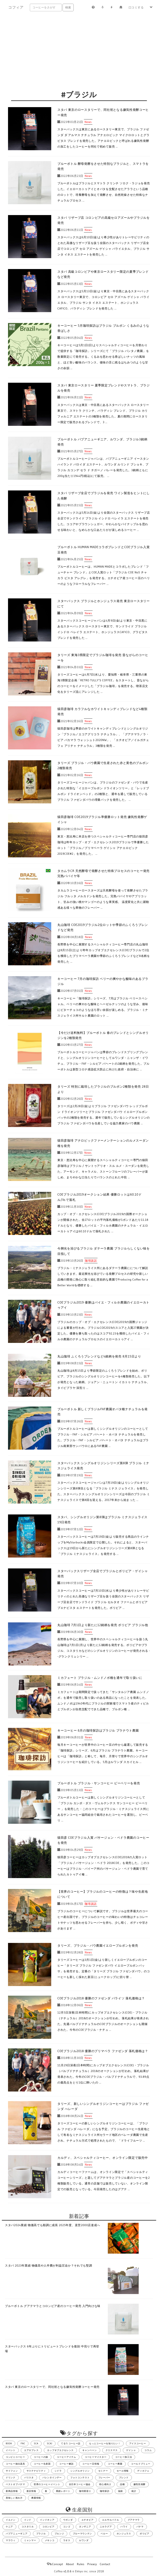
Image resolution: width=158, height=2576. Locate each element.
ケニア (9, 2526)
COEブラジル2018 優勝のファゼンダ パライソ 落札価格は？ (101, 1998)
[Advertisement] (79, 45)
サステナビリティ (36, 2470)
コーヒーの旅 (41, 2457)
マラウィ (10, 2540)
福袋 (120, 2491)
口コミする (136, 7)
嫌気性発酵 (140, 2484)
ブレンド (124, 2477)
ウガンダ (68, 2519)
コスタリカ (28, 2526)
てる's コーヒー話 (70, 2443)
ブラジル (41, 2533)
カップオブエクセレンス (60, 2450)
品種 (122, 2484)
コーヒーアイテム (66, 2457)
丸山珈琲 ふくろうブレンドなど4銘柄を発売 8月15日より (99, 1356)
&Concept (55, 2564)
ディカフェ (143, 2470)
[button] (151, 7)
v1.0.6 (68, 2571)
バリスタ (29, 2477)
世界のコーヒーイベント (47, 2484)
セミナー (103, 2470)
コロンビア (48, 2526)
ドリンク (10, 2477)
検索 (68, 7)
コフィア (16, 7)
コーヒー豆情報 (90, 2463)
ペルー (104, 2533)
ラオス (66, 2540)
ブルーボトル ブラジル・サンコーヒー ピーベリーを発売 (98, 1783)
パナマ (140, 2526)
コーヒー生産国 (42, 2463)
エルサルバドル (110, 2519)
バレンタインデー (52, 2477)
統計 (133, 2491)
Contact (105, 2564)
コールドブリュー (140, 2463)
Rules (80, 2564)
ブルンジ (59, 2533)
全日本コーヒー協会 (80, 2484)
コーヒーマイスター (95, 2457)
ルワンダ (84, 2540)
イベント (10, 2450)
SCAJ (49, 2443)
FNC (23, 2443)
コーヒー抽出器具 (15, 2463)
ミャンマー (30, 2540)
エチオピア (87, 2519)
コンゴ (66, 2526)
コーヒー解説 (66, 2463)
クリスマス (112, 2450)
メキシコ (50, 2540)
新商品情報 (12, 2491)
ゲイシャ (131, 2450)
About (70, 2564)
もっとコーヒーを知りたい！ (104, 2443)
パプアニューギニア (16, 2533)
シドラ (58, 2470)
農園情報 (36, 2497)
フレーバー (104, 2477)
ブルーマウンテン (82, 2533)
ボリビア (144, 2533)
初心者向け (105, 2484)
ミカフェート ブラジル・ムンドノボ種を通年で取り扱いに (99, 1678)
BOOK (9, 2443)
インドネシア (47, 2519)
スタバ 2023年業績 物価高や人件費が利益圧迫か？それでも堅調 (48, 2265)
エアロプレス (31, 2450)
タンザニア (85, 2526)
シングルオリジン (80, 2470)
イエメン (10, 2519)
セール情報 (123, 2470)
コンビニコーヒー (15, 2457)
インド (27, 2519)
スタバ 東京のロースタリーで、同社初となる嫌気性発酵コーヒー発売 (52, 2387)
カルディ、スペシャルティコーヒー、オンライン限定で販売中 (102, 2158)
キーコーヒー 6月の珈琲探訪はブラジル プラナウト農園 (98, 1730)
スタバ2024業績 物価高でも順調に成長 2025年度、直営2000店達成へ (52, 2225)
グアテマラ (134, 2519)
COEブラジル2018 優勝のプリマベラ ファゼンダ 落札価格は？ (102, 2051)
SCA (36, 2443)
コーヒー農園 (115, 2463)
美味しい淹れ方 (14, 2497)
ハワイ (124, 2526)
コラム (148, 2450)
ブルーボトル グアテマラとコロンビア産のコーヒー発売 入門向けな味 (52, 2306)
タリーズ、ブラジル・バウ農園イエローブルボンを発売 (97, 1945)
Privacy (92, 2564)
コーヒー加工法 (123, 2457)
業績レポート (63, 2491)
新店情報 (31, 2491)
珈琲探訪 (104, 2491)
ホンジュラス (124, 2533)
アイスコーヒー (137, 2443)
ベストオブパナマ (15, 2484)
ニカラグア (106, 2526)
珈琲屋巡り (85, 2491)
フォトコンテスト (80, 2477)
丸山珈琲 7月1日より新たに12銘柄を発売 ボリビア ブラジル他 (102, 1625)
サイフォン (12, 2470)
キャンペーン (89, 2450)
